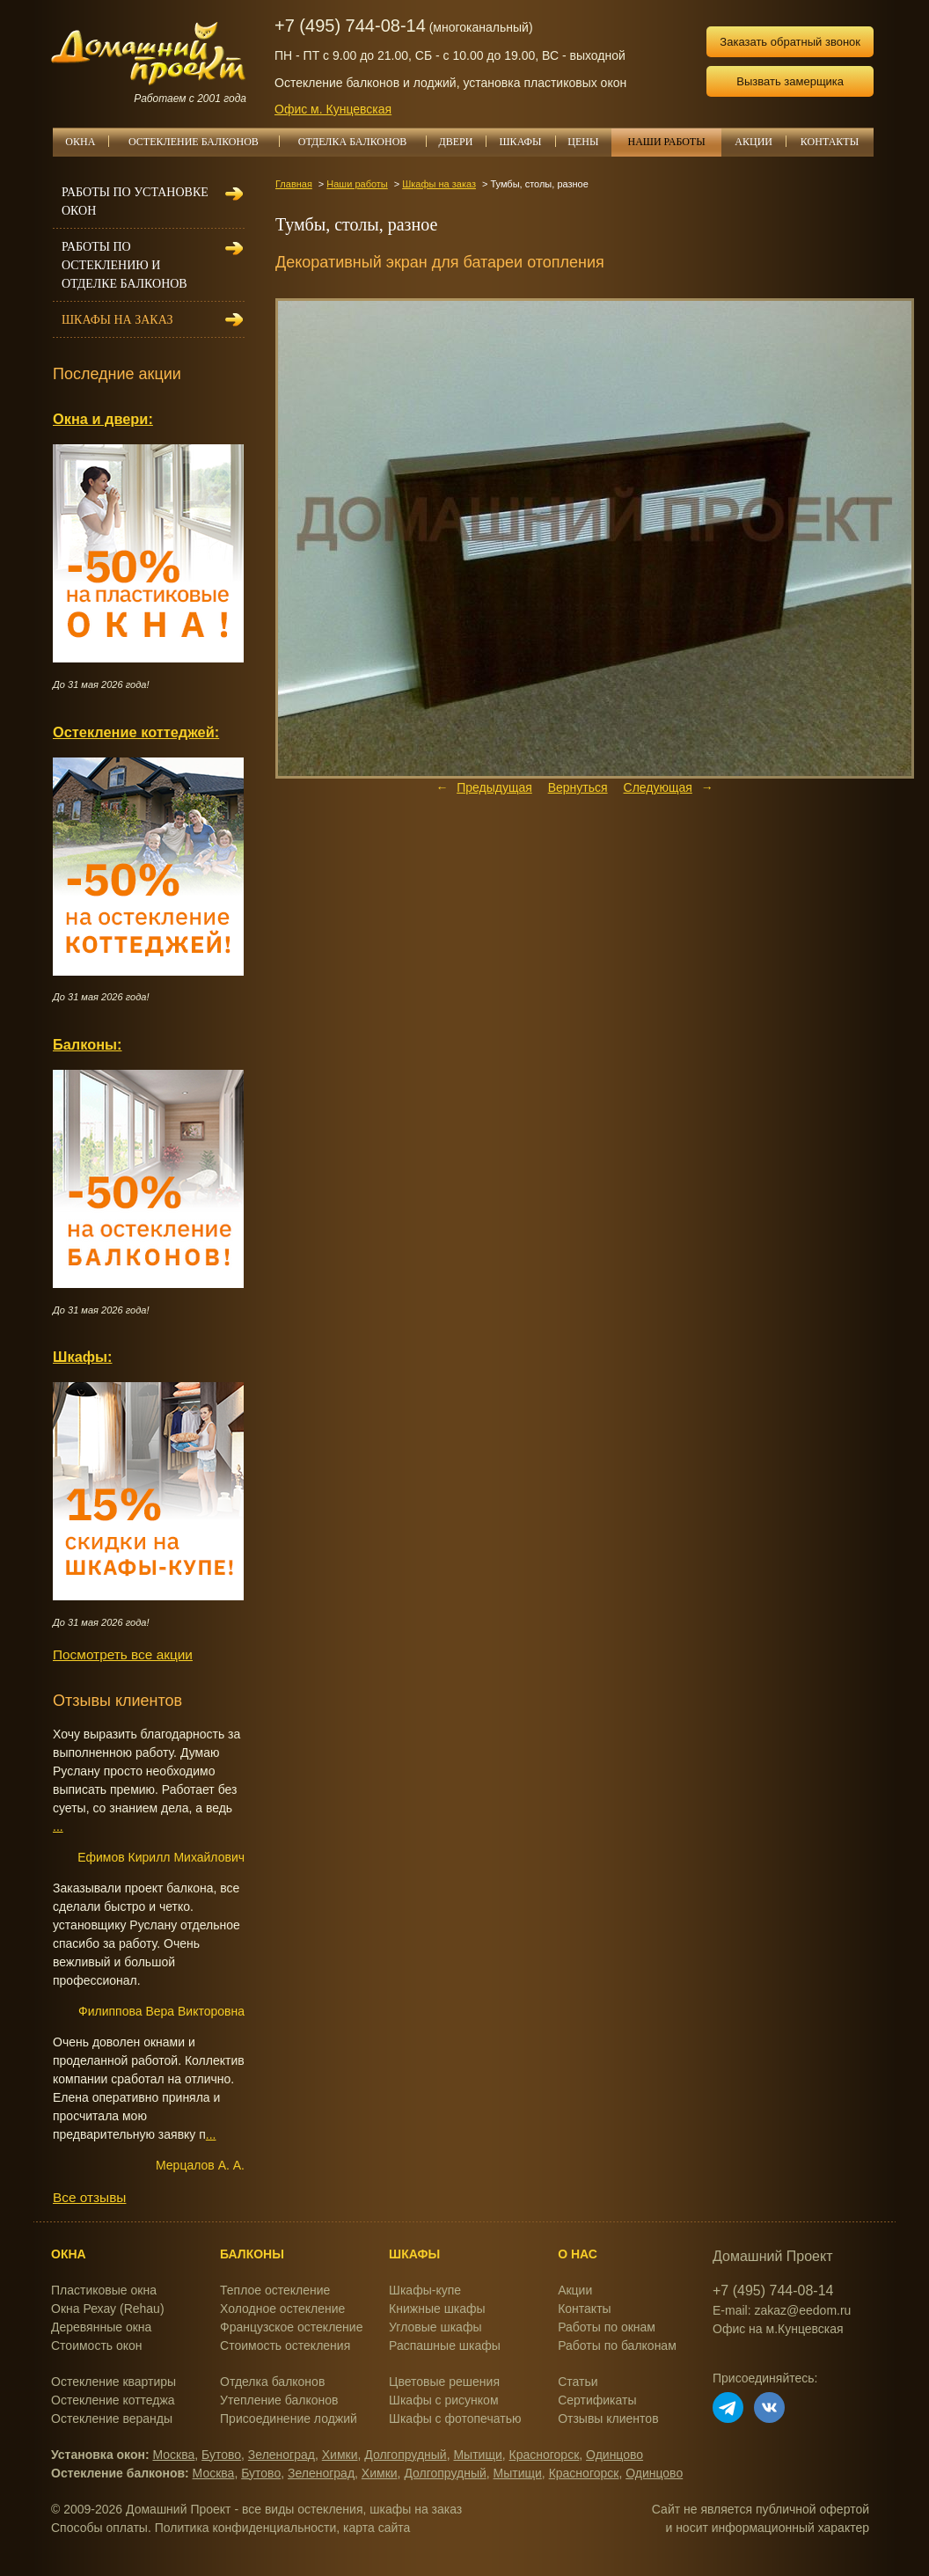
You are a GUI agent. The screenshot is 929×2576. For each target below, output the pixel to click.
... (58, 1826)
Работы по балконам (617, 2345)
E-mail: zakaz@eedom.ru (782, 2310)
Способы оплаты (99, 2528)
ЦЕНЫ (589, 141)
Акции (575, 2290)
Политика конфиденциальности (246, 2528)
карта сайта (376, 2528)
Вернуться (578, 787)
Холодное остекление (282, 2309)
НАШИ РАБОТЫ (666, 141)
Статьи (577, 2382)
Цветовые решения (444, 2382)
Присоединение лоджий (288, 2418)
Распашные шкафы (445, 2345)
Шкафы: (82, 1357)
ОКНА (86, 141)
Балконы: (87, 1044)
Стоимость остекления (285, 2345)
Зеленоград (281, 2455)
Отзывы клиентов (608, 2418)
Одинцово (614, 2455)
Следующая (658, 787)
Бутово (221, 2455)
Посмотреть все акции (123, 1654)
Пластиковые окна (104, 2290)
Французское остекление (291, 2327)
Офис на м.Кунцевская (778, 2329)
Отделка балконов (272, 2382)
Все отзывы (89, 2197)
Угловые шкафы (435, 2327)
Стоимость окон (97, 2345)
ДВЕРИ (462, 141)
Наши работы (356, 184)
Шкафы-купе (425, 2290)
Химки (340, 2455)
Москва (174, 2455)
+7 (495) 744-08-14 (350, 25)
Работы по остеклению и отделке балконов (124, 265)
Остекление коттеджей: (136, 732)
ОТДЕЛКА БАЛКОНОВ (362, 141)
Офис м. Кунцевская (332, 109)
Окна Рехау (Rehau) (108, 2309)
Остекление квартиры (113, 2382)
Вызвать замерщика (790, 81)
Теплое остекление (275, 2290)
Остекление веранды (111, 2418)
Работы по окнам (606, 2327)
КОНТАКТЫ (830, 141)
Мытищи (477, 2455)
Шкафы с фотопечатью (455, 2418)
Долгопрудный (405, 2455)
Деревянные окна (101, 2327)
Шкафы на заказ (439, 184)
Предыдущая (494, 787)
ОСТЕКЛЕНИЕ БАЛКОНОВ (203, 141)
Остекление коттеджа (113, 2400)
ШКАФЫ (527, 141)
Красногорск (544, 2455)
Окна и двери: (103, 419)
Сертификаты (597, 2400)
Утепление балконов (279, 2400)
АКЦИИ (760, 141)
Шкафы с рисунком (443, 2400)
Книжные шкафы (437, 2309)
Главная (293, 184)
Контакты (584, 2309)
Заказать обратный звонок (790, 41)
